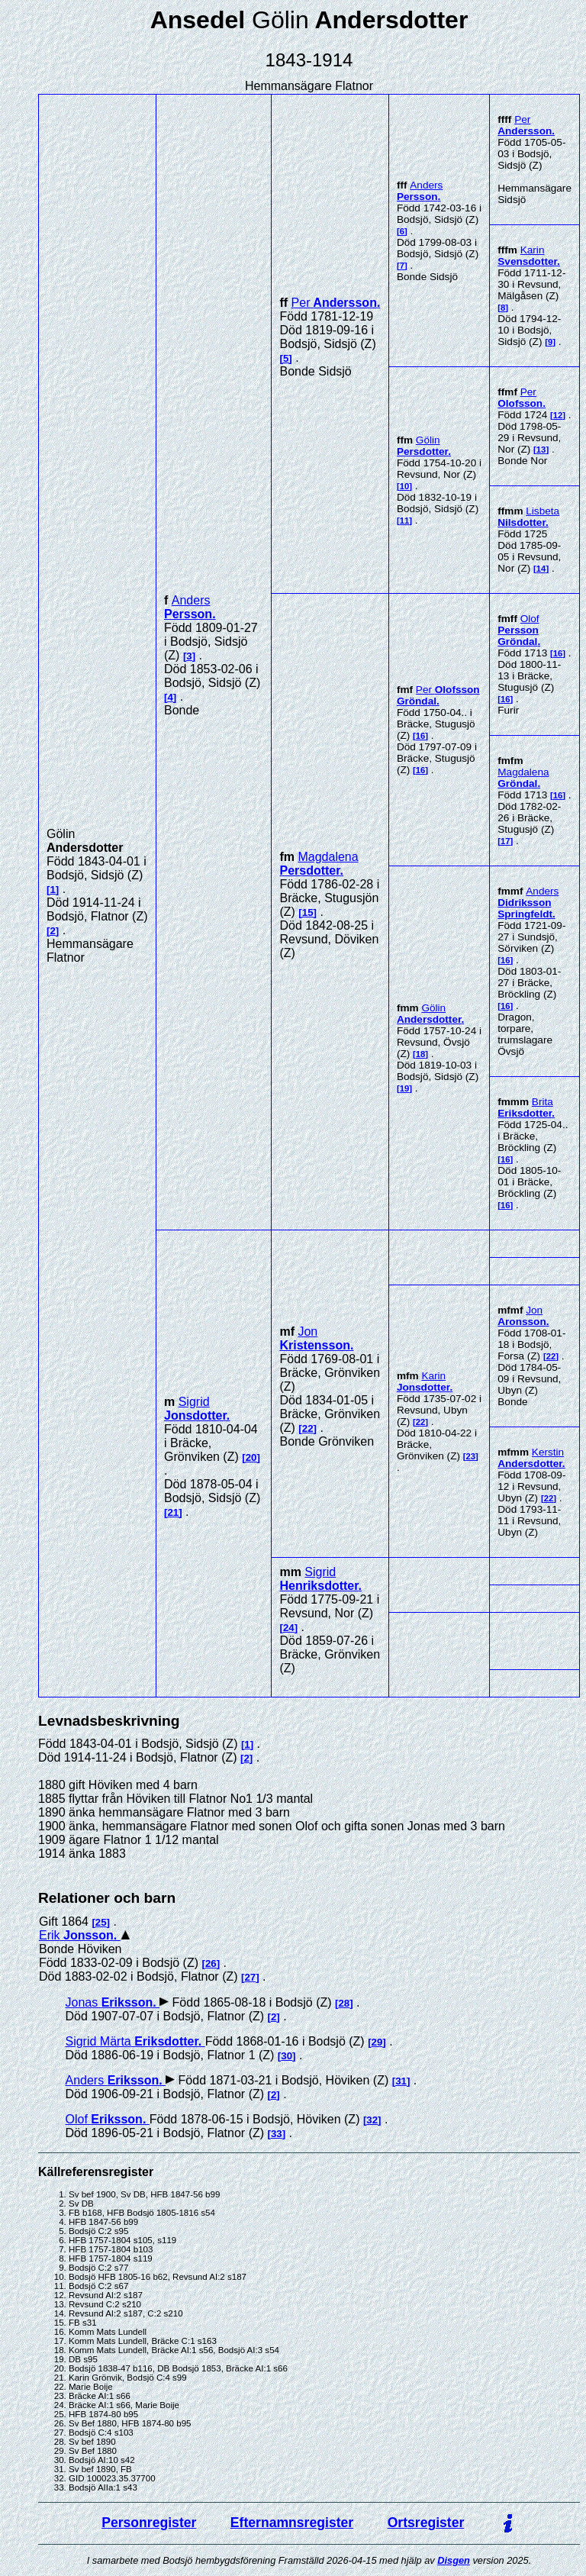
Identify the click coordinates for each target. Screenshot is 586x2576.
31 (401, 2081)
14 (541, 568)
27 (250, 1977)
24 (289, 1627)
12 (558, 415)
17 (505, 841)
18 (421, 1054)
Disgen (453, 2560)
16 (421, 735)
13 (541, 449)
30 (286, 2056)
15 (308, 912)
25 (101, 1922)
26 (211, 1963)
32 (372, 2120)
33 (276, 2133)
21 (173, 1512)
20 (251, 1457)
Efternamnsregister (291, 2522)
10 (405, 486)
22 (308, 1428)
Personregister (148, 2522)
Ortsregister (426, 2522)
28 (343, 2003)
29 (377, 2042)
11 (405, 520)
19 (405, 1088)
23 (471, 1456)
